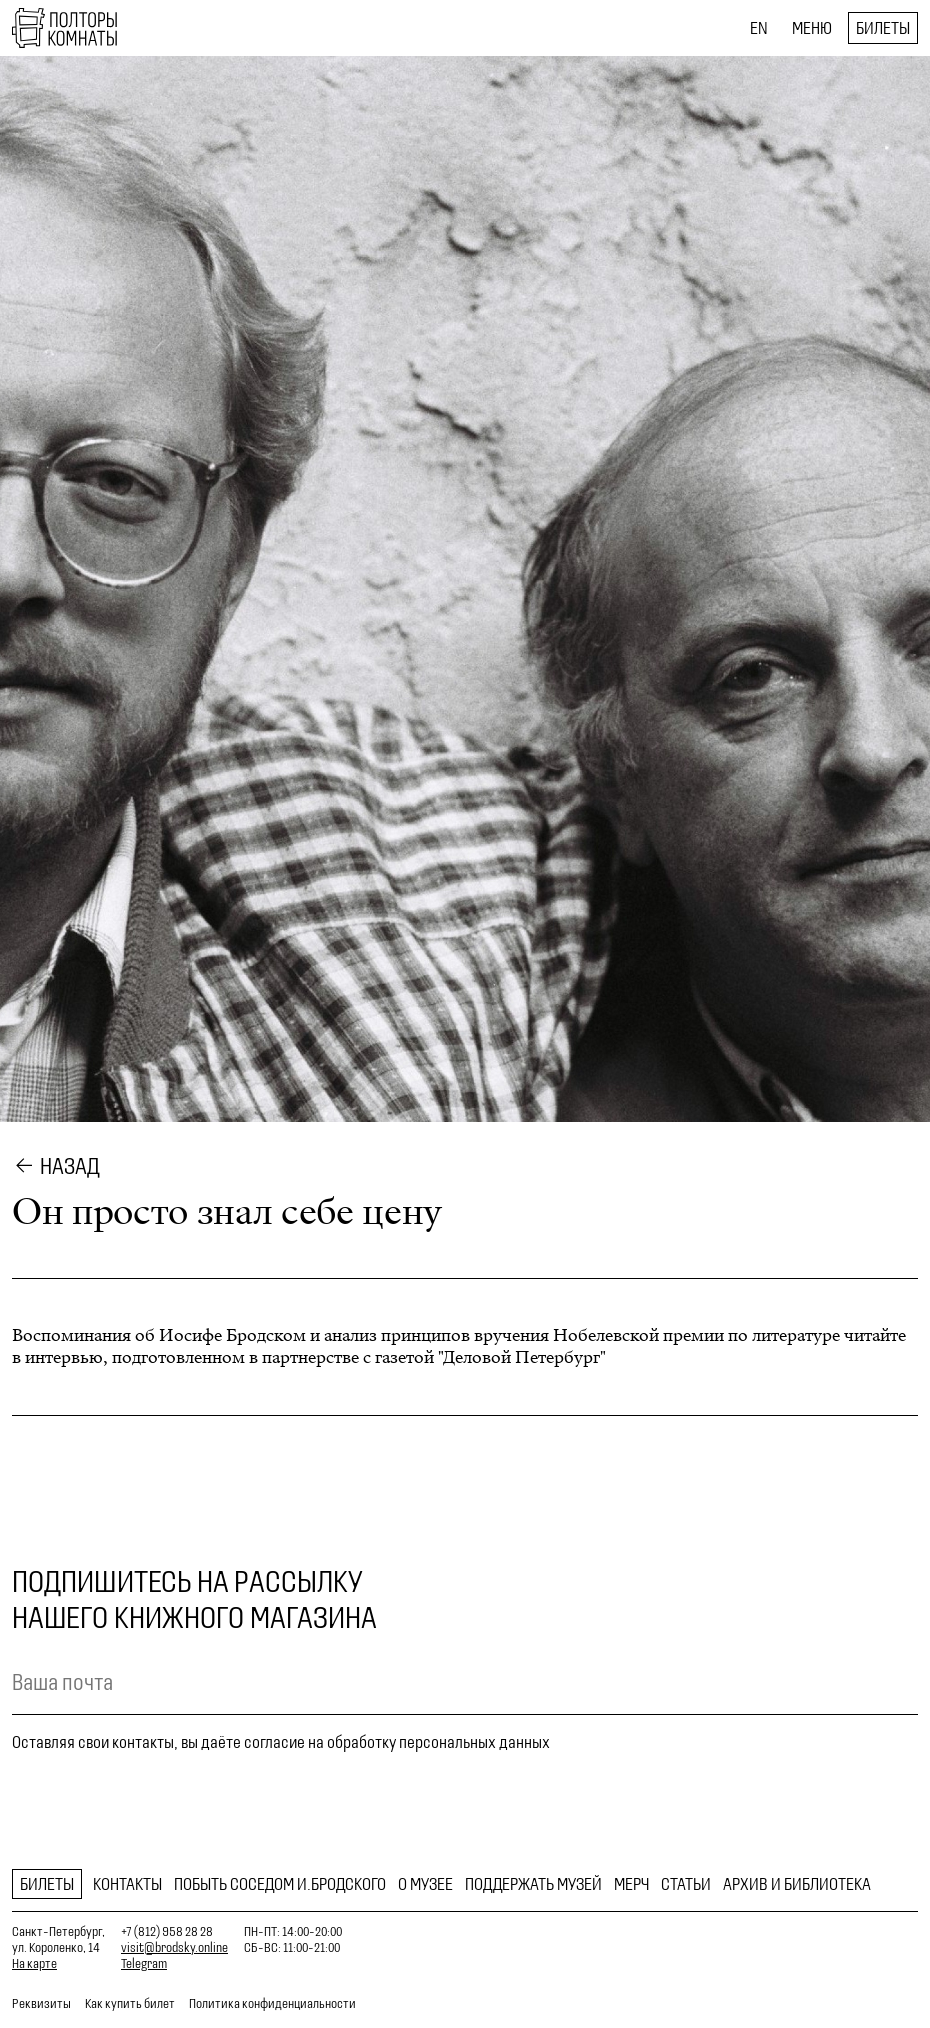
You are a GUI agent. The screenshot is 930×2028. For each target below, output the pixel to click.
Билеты (883, 28)
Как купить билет (130, 2003)
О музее (425, 1884)
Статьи (686, 1884)
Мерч (631, 1884)
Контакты (127, 1884)
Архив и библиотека (797, 1884)
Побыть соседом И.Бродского (280, 1884)
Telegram (144, 1963)
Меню (812, 28)
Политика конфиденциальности (272, 2003)
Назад (70, 1166)
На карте (34, 1963)
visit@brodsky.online (174, 1947)
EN (759, 28)
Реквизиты (41, 2003)
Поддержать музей (533, 1884)
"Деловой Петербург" (522, 1357)
